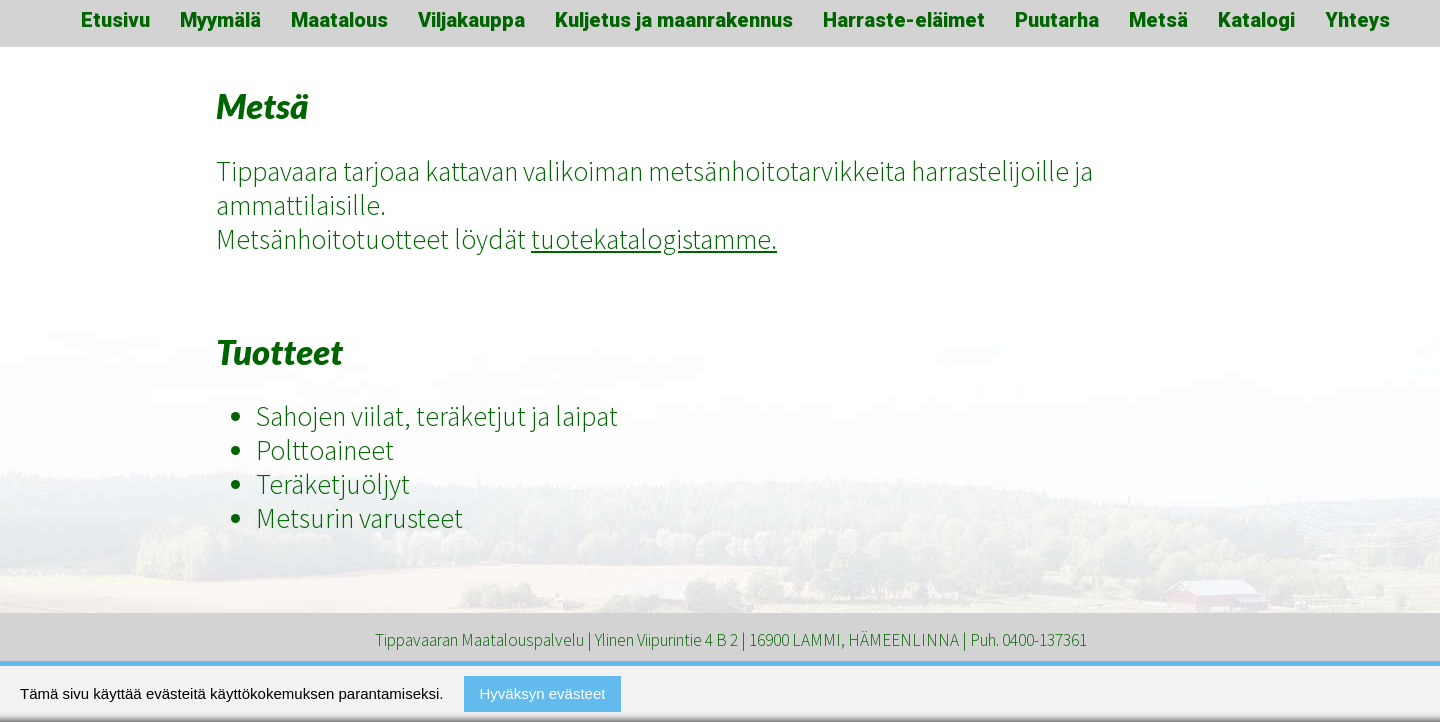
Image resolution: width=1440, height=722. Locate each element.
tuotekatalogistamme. (654, 239)
